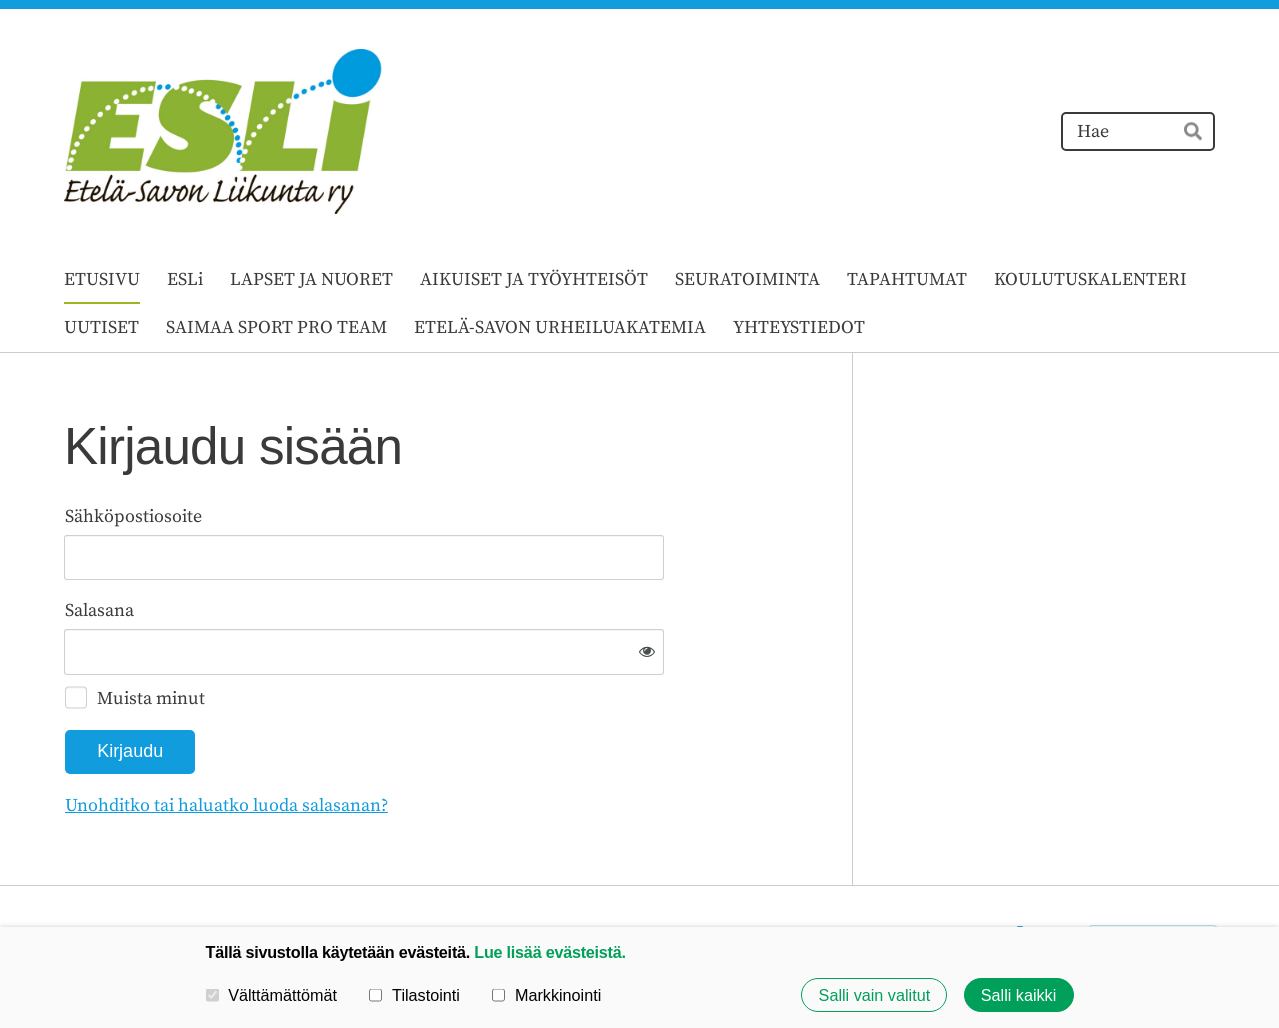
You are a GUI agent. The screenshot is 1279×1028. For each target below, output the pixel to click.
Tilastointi (414, 995)
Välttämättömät (272, 995)
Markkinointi (546, 995)
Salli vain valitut (875, 995)
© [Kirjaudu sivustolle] (73, 872)
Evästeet (954, 872)
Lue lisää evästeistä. (549, 952)
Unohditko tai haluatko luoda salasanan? (442, 739)
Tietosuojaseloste (837, 872)
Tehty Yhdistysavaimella (1153, 873)
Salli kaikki (1019, 995)
